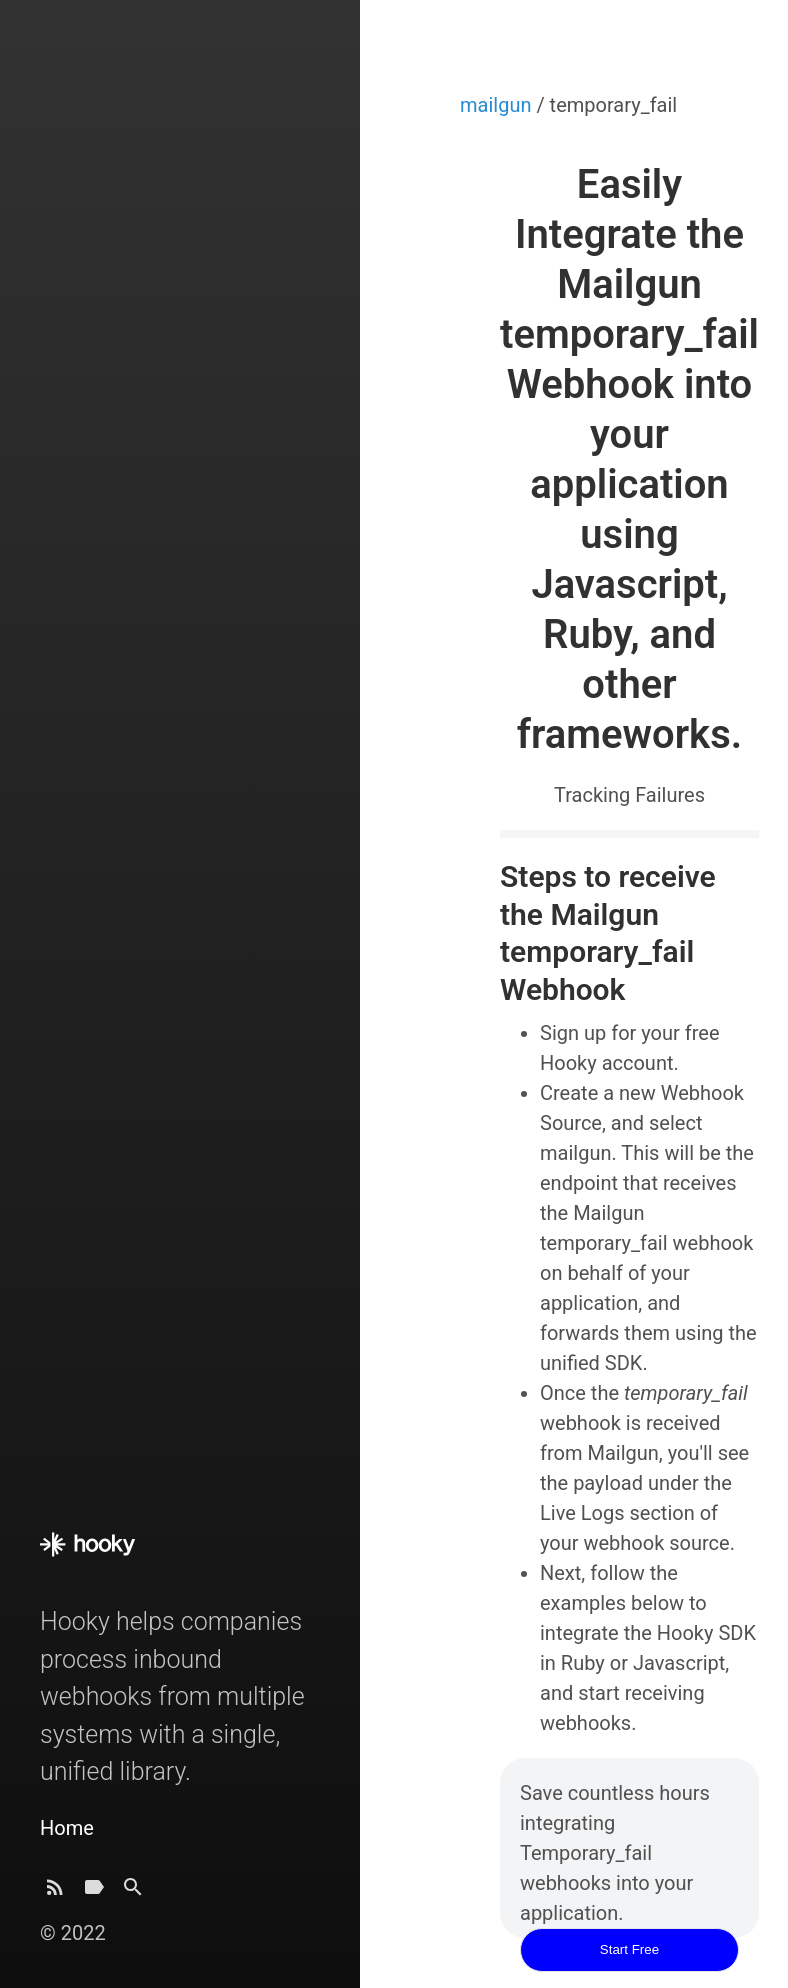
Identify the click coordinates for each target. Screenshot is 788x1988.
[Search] (133, 1892)
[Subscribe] (55, 1892)
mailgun (498, 105)
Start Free (629, 1949)
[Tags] (94, 1892)
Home (67, 1828)
